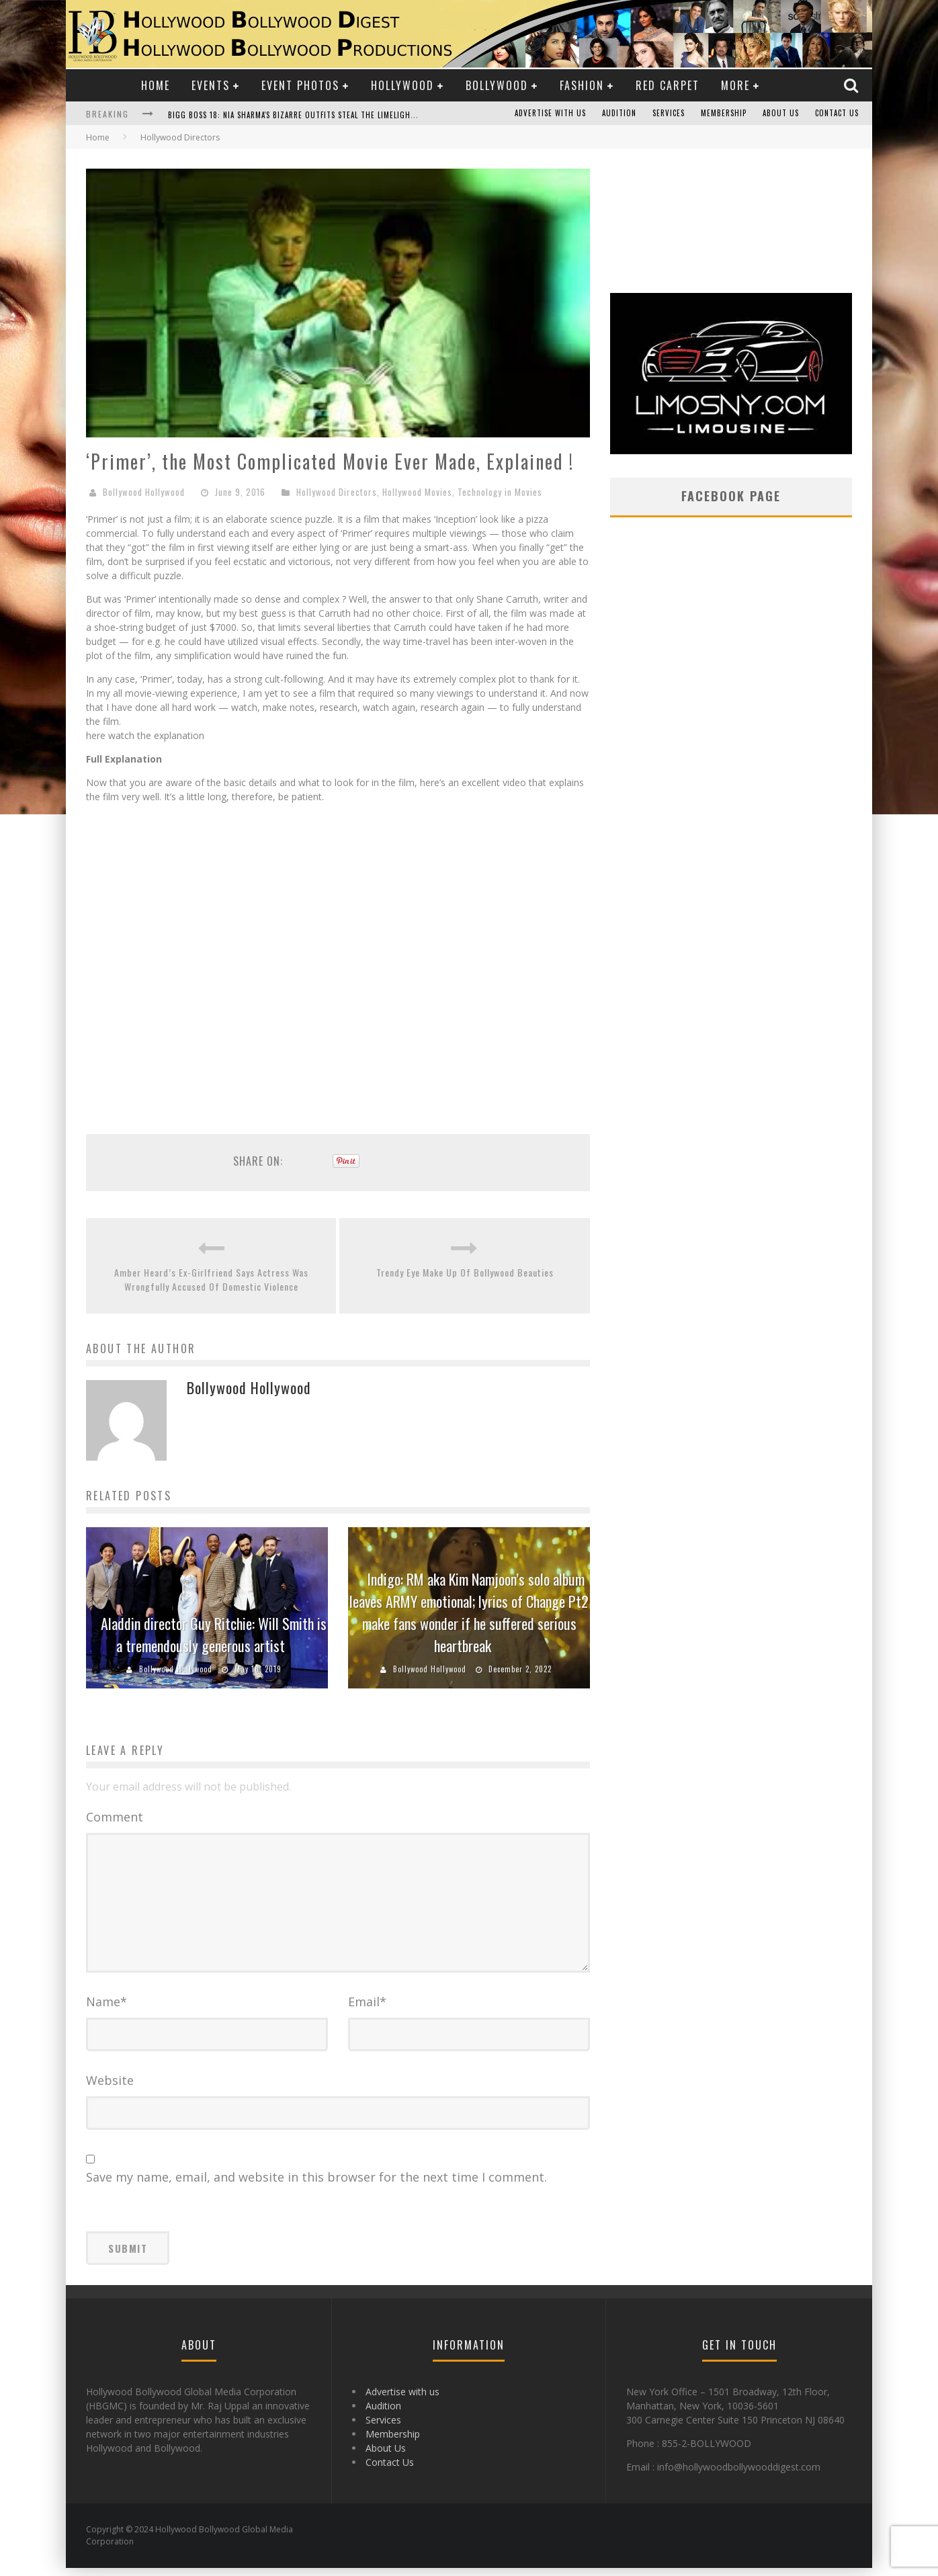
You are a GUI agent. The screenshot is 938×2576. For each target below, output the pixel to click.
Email (367, 2010)
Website (110, 2088)
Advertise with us (550, 113)
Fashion (582, 85)
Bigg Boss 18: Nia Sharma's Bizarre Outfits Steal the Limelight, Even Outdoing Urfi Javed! (345, 115)
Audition (619, 113)
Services (668, 113)
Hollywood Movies (417, 492)
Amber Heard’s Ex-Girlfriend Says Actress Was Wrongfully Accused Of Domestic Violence (211, 1279)
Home (155, 85)
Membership (724, 113)
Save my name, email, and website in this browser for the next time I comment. (316, 2185)
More (735, 85)
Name (106, 2010)
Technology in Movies (500, 492)
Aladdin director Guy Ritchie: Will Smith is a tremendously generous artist (214, 1634)
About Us (781, 113)
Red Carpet (667, 85)
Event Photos (300, 85)
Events (210, 85)
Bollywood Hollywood (144, 492)
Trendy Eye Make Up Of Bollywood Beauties (465, 1272)
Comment (114, 1817)
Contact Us (837, 113)
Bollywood (497, 85)
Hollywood (402, 85)
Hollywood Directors (336, 492)
